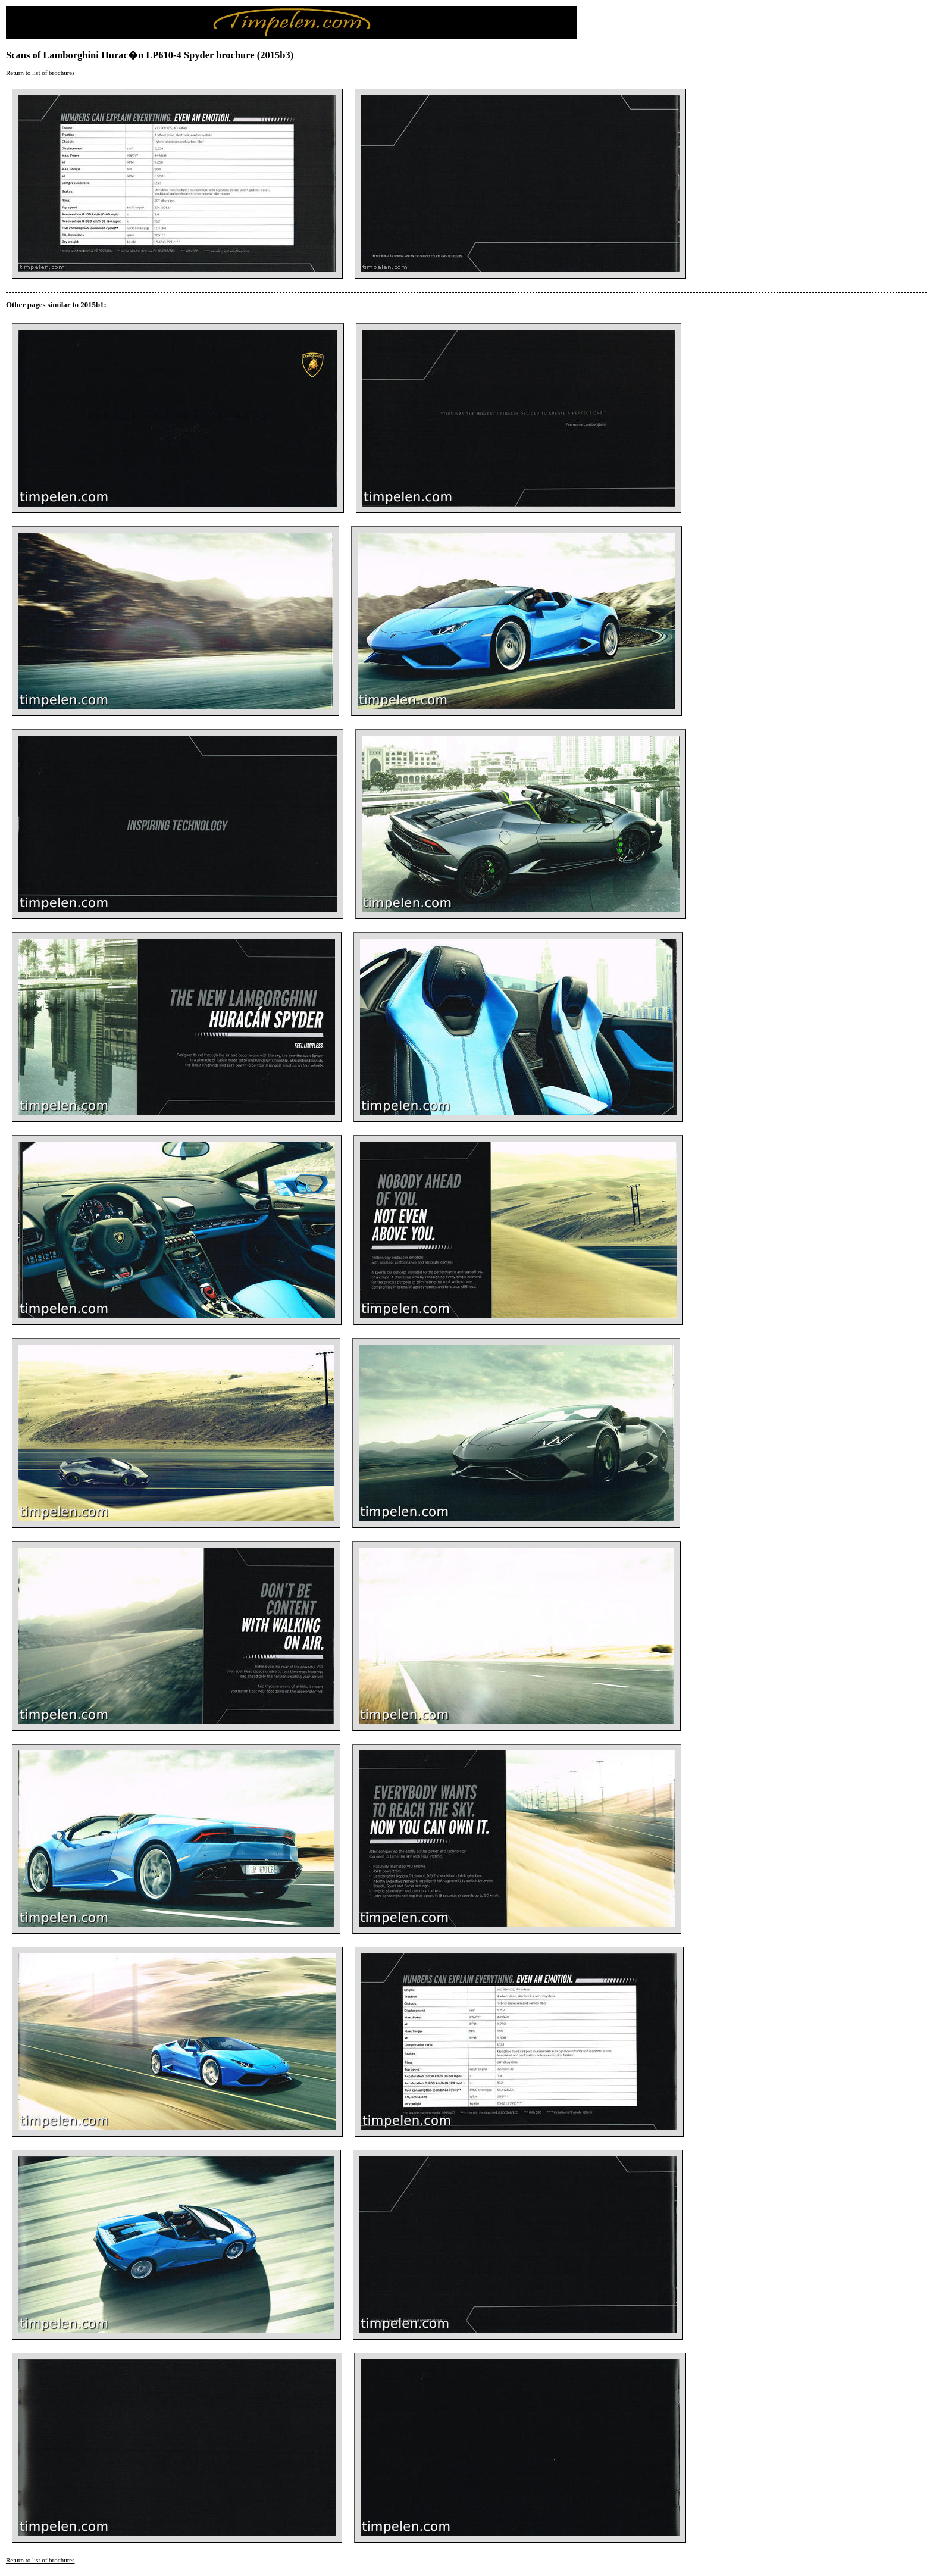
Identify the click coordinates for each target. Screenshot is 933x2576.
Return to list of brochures (40, 72)
